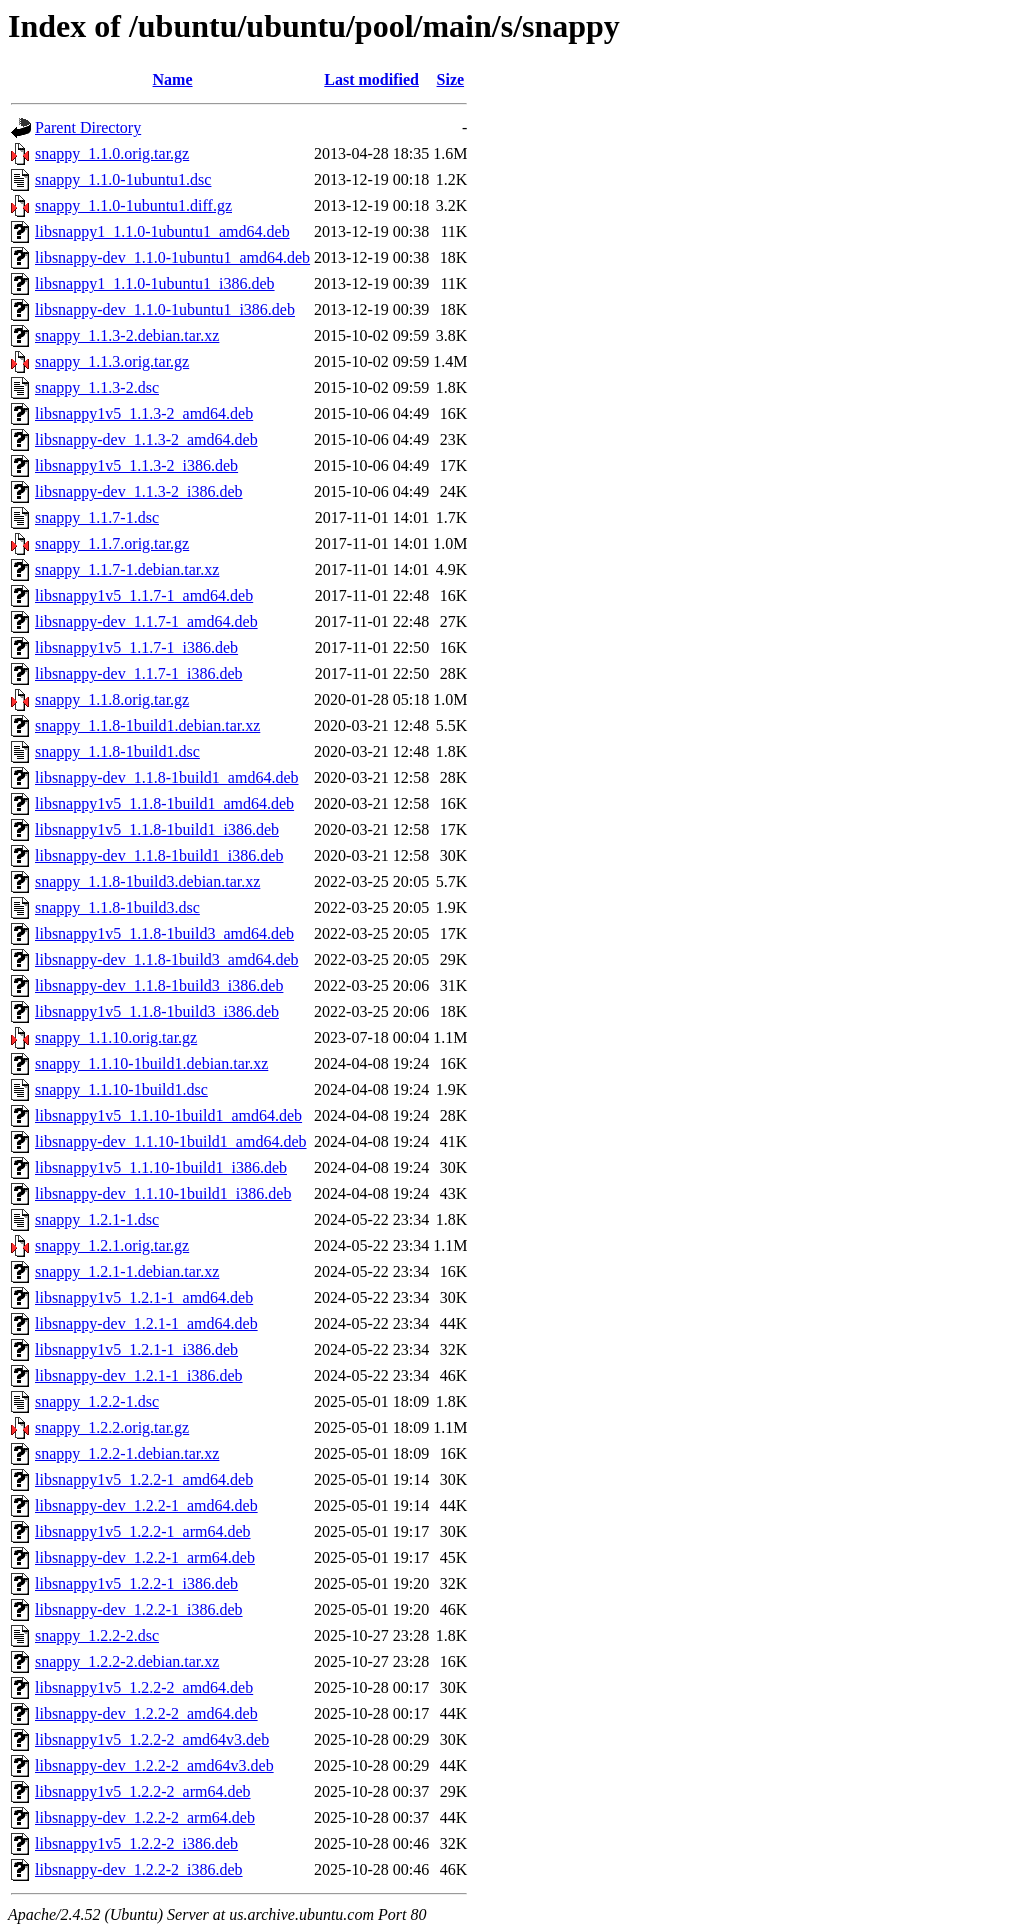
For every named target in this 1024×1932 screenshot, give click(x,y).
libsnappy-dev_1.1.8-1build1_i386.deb (159, 855)
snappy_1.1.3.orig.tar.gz (112, 361)
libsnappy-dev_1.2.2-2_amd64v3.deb (154, 1765)
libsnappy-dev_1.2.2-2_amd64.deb (146, 1713)
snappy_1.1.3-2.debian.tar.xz (127, 335)
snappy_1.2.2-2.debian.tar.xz (127, 1661)
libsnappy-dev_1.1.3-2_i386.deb (139, 491)
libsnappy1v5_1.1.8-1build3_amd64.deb (164, 933)
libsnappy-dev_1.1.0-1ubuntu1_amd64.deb (172, 257)
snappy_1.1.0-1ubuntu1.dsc (123, 179)
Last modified (371, 79)
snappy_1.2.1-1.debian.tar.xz (127, 1271)
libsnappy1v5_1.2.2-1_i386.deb (136, 1583)
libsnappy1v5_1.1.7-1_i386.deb (136, 647)
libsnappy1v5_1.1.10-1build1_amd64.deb (168, 1115)
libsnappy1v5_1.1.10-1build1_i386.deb (161, 1167)
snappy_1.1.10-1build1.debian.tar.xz (151, 1063)
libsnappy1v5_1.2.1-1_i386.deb (136, 1349)
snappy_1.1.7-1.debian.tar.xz (127, 569)
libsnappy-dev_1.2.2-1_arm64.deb (145, 1557)
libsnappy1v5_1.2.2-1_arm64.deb (143, 1531)
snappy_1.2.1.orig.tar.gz (112, 1245)
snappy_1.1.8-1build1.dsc (117, 751)
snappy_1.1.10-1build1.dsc (121, 1089)
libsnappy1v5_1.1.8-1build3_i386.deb (157, 1011)
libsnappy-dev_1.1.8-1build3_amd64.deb (167, 959)
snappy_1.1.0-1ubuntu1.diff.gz (133, 205)
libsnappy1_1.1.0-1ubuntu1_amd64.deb (162, 231)
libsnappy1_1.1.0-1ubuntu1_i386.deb (155, 283)
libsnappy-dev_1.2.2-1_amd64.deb (146, 1505)
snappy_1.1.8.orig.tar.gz (112, 699)
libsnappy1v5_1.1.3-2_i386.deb (136, 465)
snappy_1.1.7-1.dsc (97, 517)
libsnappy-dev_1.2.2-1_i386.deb (139, 1609)
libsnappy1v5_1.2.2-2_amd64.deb (144, 1687)
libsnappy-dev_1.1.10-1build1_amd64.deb (171, 1141)
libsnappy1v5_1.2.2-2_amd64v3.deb (152, 1739)
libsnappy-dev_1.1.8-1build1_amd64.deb (167, 777)
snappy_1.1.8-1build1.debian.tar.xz (147, 725)
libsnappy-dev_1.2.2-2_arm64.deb (145, 1817)
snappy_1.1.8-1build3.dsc (117, 907)
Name (173, 79)
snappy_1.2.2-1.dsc (97, 1401)
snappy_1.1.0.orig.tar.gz (112, 153)
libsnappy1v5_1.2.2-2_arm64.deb (143, 1791)
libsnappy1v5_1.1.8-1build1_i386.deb (157, 829)
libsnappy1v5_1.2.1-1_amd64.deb (144, 1297)
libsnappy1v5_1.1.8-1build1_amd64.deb (164, 803)
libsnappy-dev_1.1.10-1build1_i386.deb (163, 1193)
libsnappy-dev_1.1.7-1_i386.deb (139, 673)
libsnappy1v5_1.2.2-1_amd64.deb (144, 1479)
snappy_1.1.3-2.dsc (97, 387)
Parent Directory (88, 127)
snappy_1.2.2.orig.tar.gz (112, 1427)
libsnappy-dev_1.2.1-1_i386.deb (139, 1375)
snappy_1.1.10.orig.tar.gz (116, 1037)
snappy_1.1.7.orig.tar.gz (112, 543)
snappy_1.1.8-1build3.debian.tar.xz (147, 881)
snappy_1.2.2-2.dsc (97, 1635)
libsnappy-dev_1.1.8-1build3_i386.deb (159, 985)
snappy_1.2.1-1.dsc (97, 1219)
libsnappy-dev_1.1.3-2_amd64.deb (146, 439)
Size (451, 79)
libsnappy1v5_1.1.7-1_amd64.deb (144, 595)
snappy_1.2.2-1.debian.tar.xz (127, 1453)
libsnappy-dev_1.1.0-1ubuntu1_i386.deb (165, 309)
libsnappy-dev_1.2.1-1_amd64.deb (146, 1323)
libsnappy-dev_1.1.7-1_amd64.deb (146, 621)
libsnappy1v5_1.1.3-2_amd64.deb (144, 413)
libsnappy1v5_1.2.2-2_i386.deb (136, 1843)
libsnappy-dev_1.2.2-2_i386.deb (139, 1869)
